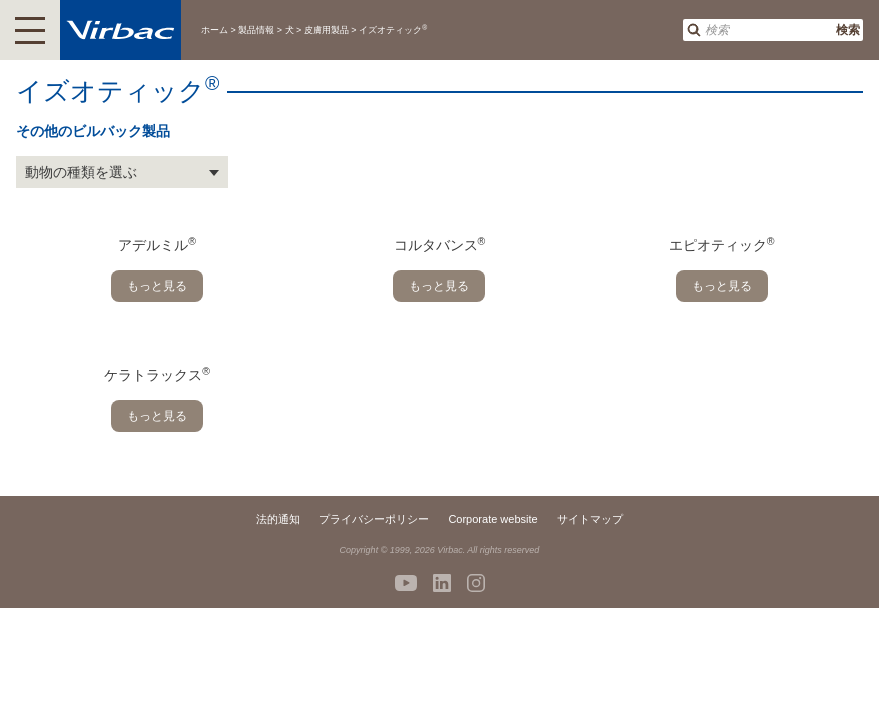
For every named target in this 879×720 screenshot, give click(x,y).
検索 (848, 30)
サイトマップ (590, 519)
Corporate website (492, 519)
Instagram (476, 583)
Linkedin (442, 583)
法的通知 (278, 519)
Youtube (406, 583)
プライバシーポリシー (374, 519)
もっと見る (157, 286)
